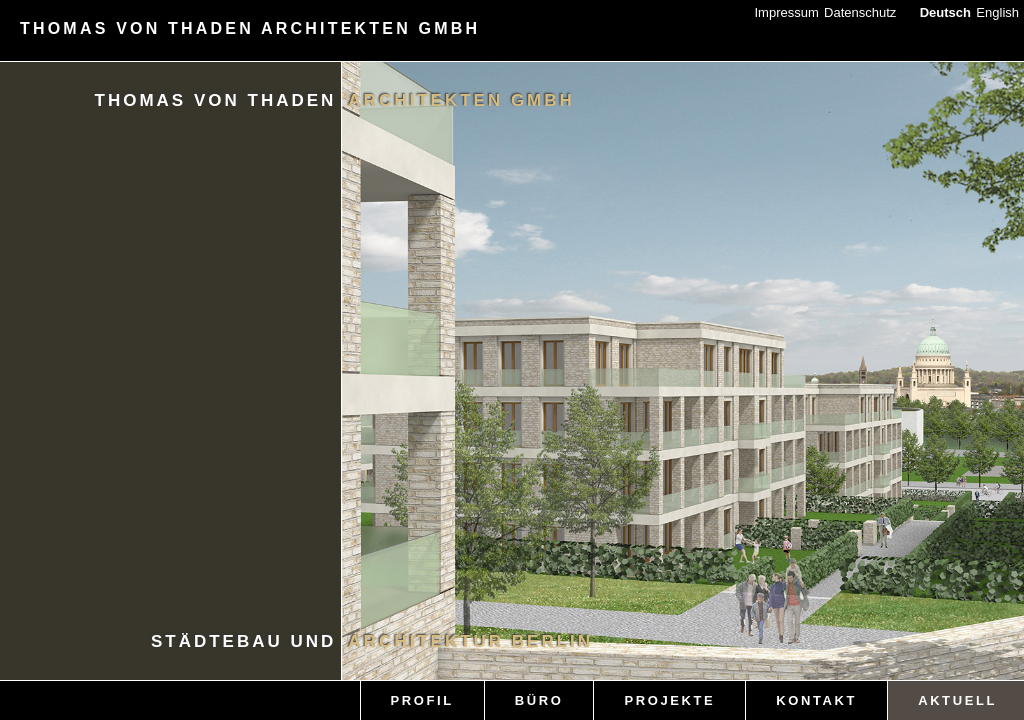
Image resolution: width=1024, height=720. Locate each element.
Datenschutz (860, 12)
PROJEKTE (669, 700)
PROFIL (422, 700)
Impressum (786, 12)
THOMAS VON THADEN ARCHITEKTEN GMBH (250, 28)
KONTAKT (816, 700)
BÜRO (539, 700)
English (997, 12)
